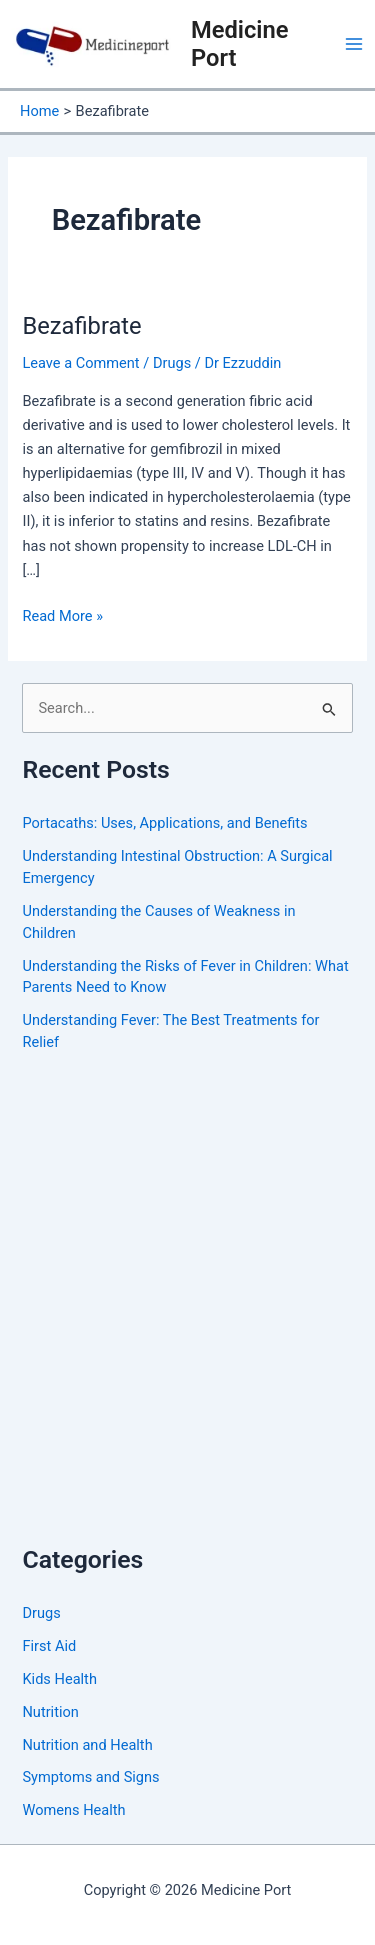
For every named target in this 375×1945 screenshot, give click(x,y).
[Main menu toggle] (354, 44)
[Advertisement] (187, 1318)
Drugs (172, 363)
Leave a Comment (80, 363)
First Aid (49, 1646)
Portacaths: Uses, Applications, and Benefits (164, 823)
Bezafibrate (81, 326)
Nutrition (50, 1712)
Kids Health (59, 1679)
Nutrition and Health (87, 1745)
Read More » (62, 614)
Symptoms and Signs (90, 1777)
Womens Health (73, 1810)
